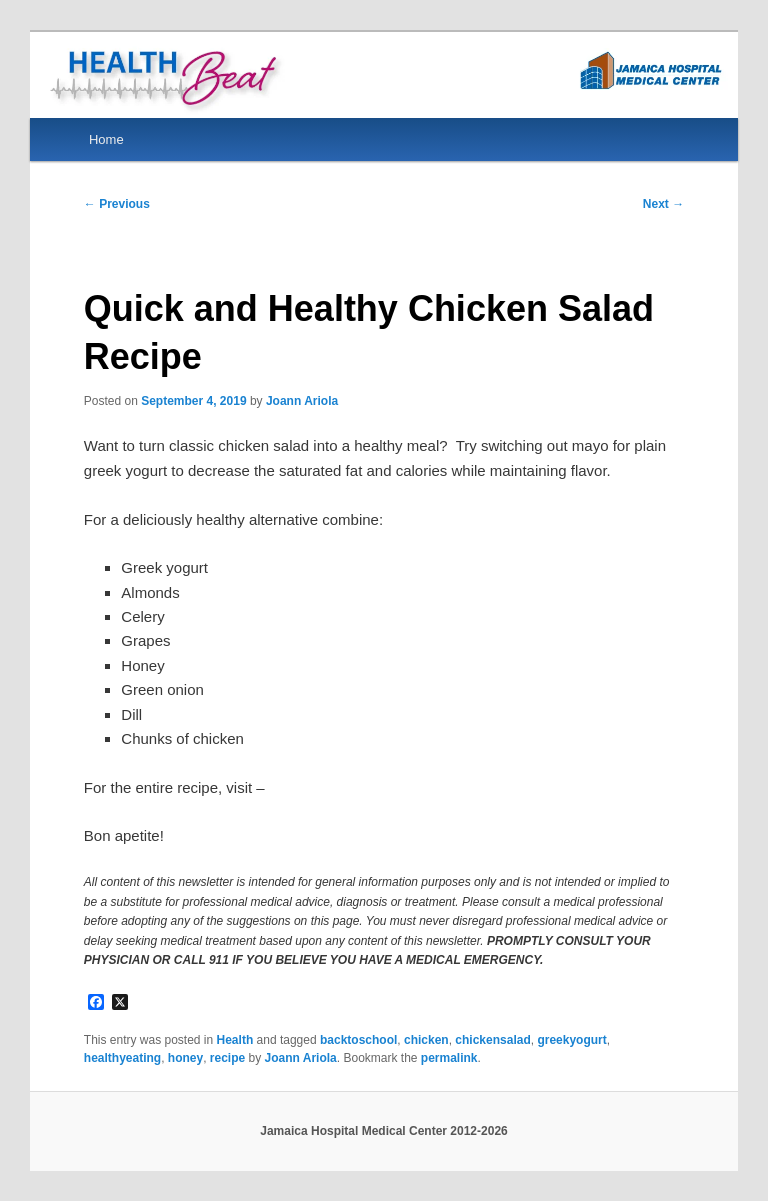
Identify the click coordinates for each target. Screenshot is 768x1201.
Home (106, 139)
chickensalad (492, 1040)
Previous (117, 204)
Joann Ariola (302, 401)
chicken (426, 1040)
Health (235, 1040)
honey (185, 1058)
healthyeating (122, 1058)
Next (663, 204)
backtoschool (358, 1040)
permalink (449, 1058)
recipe (227, 1058)
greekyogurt (571, 1040)
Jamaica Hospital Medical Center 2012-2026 (383, 1131)
